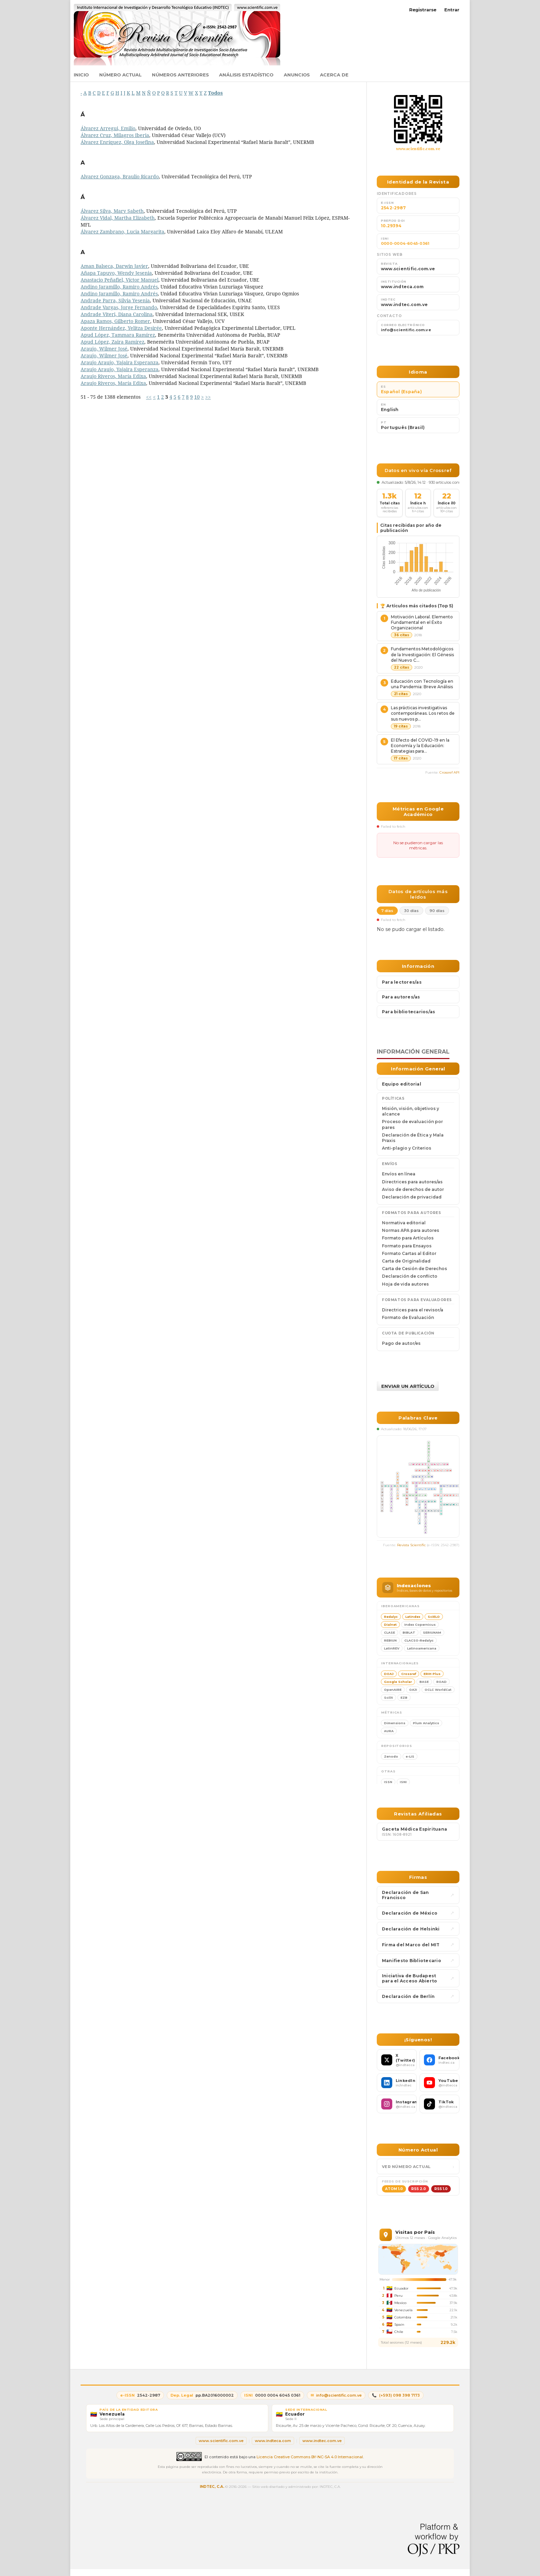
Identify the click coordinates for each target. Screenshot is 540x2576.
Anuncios (297, 74)
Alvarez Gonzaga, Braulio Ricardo (120, 176)
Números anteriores (180, 74)
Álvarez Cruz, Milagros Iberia (115, 135)
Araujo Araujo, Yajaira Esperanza (119, 362)
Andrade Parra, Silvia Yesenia (115, 300)
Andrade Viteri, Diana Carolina (117, 314)
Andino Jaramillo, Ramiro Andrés (119, 286)
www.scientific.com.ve (418, 148)
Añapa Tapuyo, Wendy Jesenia (116, 273)
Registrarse (422, 9)
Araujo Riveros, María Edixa (113, 376)
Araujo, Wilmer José (104, 348)
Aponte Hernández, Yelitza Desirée (121, 328)
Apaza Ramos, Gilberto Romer (115, 321)
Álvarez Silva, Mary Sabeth (112, 211)
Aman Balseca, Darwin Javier (114, 266)
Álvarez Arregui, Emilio (108, 128)
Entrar (451, 9)
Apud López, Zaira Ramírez (112, 341)
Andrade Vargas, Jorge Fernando (119, 307)
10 (197, 397)
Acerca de (334, 74)
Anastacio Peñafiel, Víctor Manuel (119, 279)
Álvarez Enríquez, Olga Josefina (117, 142)
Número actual (120, 74)
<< (149, 397)
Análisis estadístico (246, 74)
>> (208, 397)
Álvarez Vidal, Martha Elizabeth (118, 217)
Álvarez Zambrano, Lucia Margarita (122, 231)
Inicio (81, 74)
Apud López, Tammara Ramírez (118, 335)
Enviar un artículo (407, 1386)
